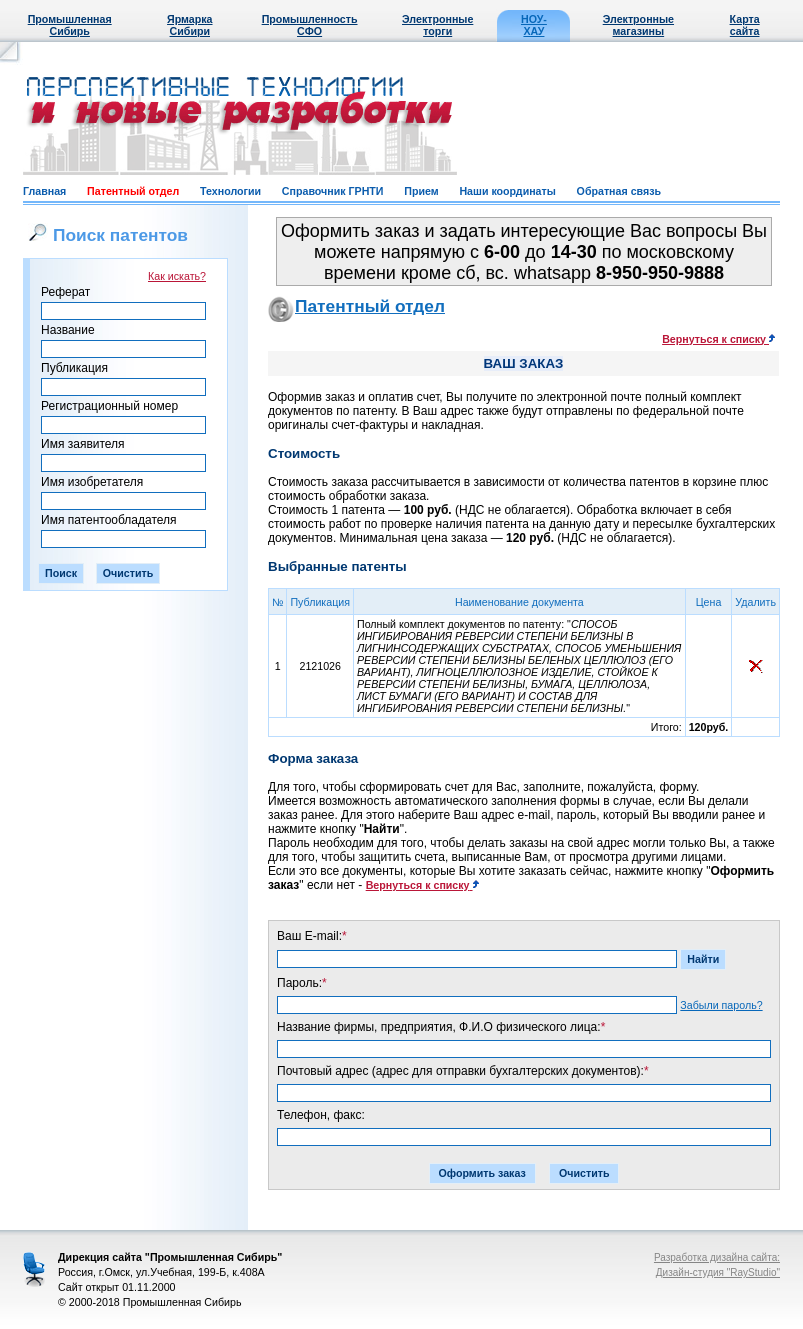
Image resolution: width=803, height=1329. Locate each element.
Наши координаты (507, 191)
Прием (421, 191)
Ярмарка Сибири (189, 25)
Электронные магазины (638, 25)
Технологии (230, 191)
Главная (44, 191)
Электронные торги (437, 25)
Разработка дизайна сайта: (717, 1257)
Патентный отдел (133, 191)
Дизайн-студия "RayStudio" (718, 1272)
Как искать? (177, 276)
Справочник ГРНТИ (333, 191)
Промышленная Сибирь (70, 25)
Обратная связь (619, 191)
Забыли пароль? (721, 1005)
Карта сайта (745, 25)
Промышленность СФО (310, 25)
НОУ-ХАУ (534, 25)
